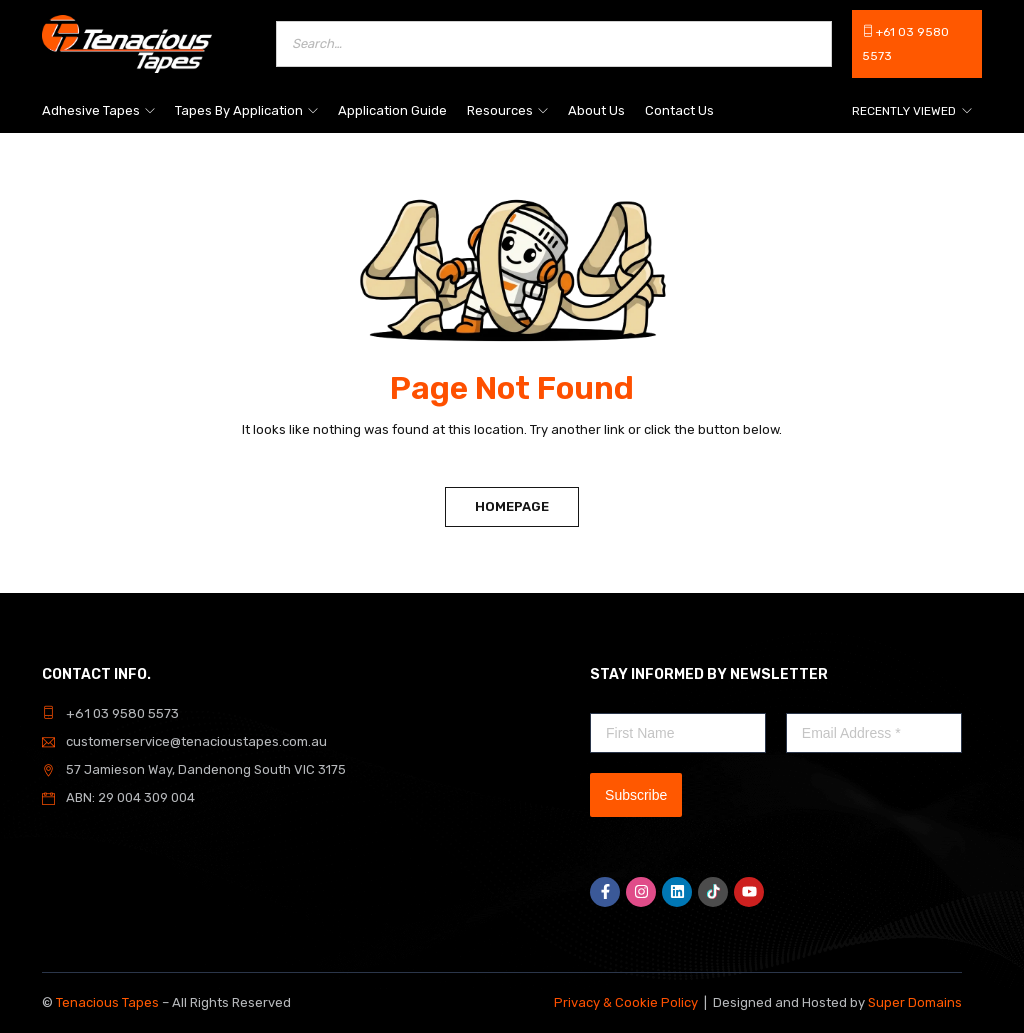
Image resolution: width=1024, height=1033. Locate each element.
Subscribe (636, 795)
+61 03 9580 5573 (121, 713)
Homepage (512, 506)
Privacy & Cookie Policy (626, 1002)
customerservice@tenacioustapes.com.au (196, 741)
